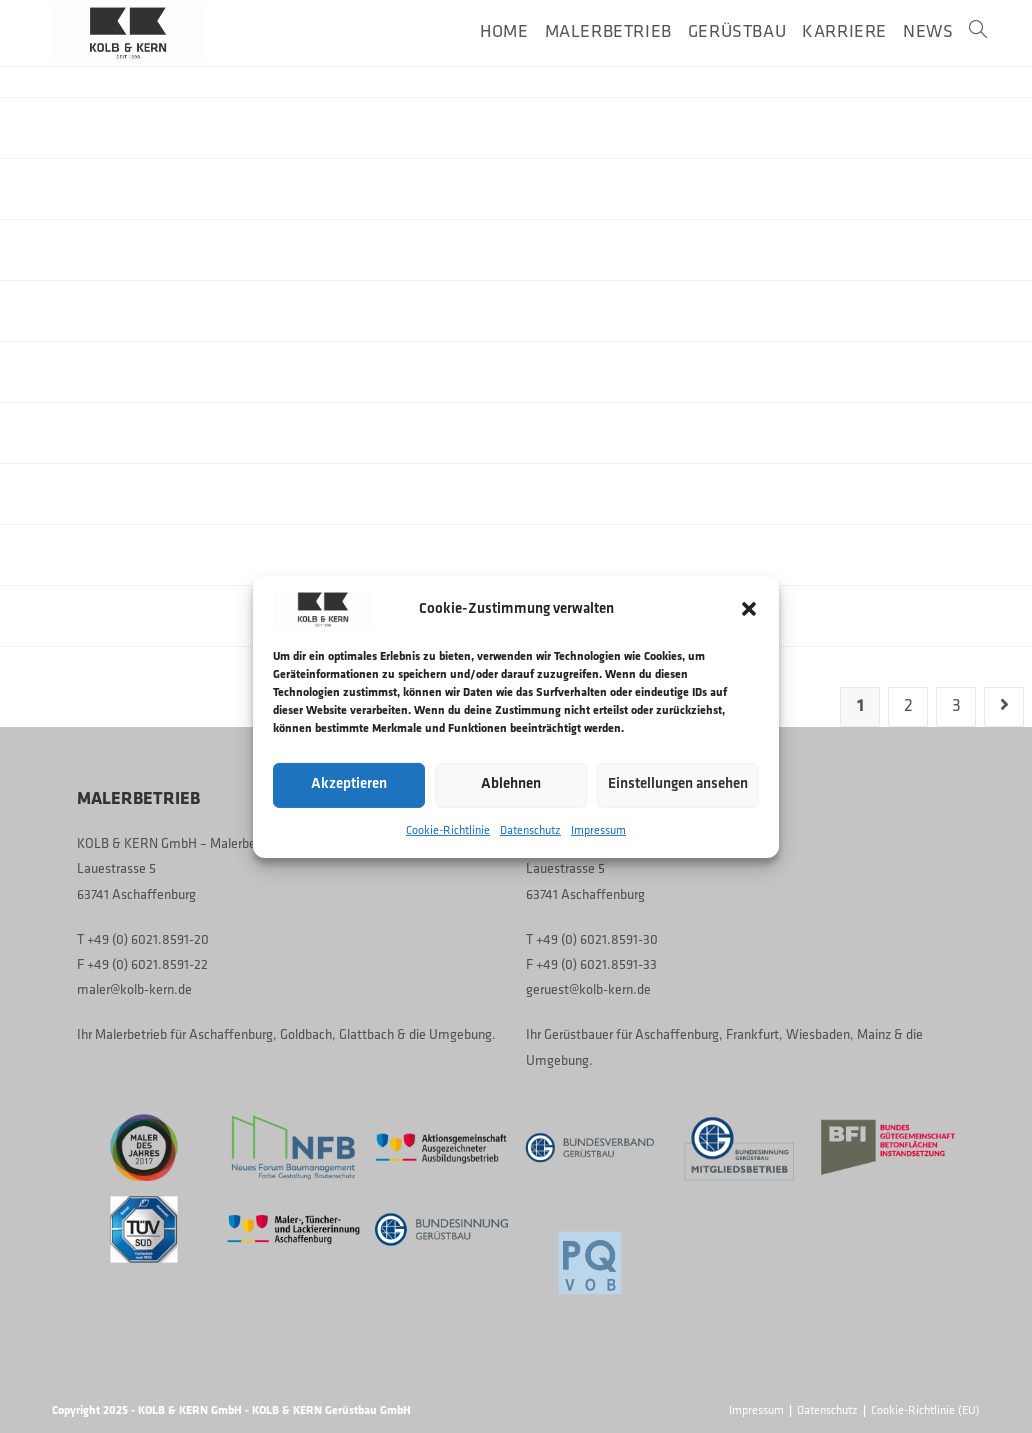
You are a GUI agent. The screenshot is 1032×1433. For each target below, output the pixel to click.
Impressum (598, 830)
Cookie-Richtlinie (448, 830)
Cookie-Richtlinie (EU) (925, 1411)
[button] (749, 609)
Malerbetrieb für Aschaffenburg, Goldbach (213, 1035)
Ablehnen (511, 784)
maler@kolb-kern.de (134, 990)
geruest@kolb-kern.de (588, 990)
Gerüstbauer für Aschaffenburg (631, 1035)
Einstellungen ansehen (678, 784)
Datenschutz (530, 830)
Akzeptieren (349, 784)
